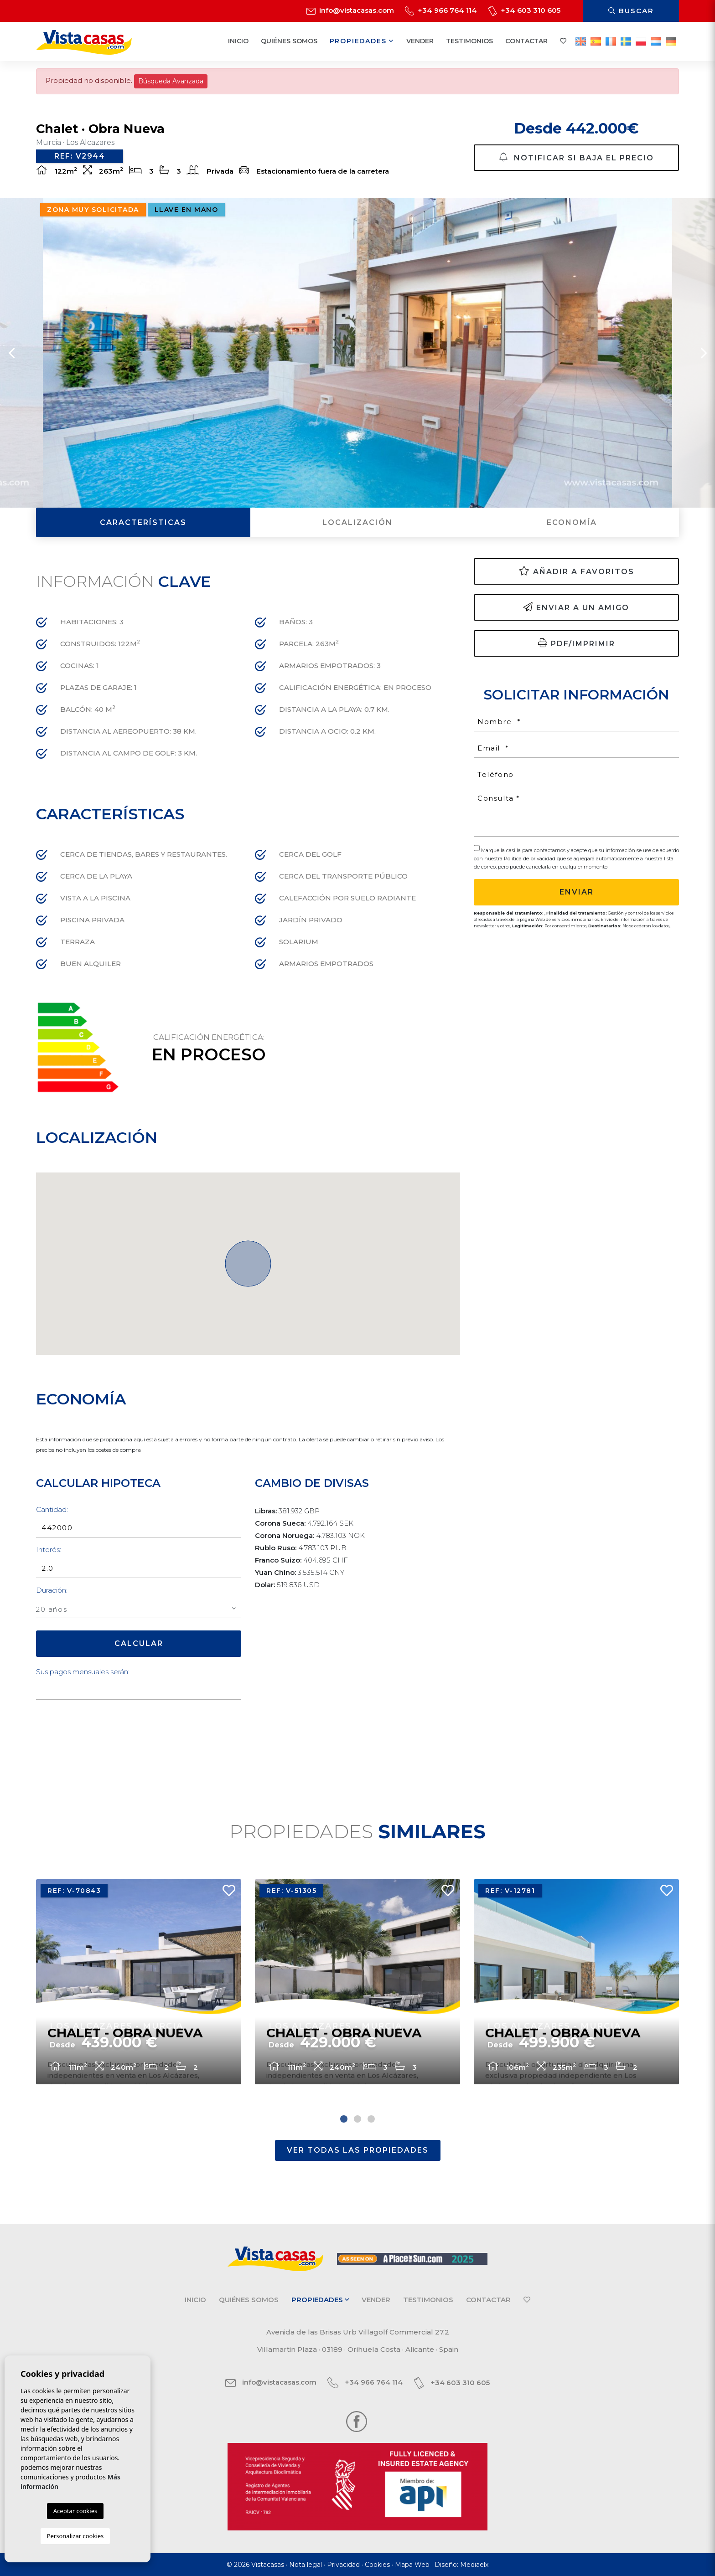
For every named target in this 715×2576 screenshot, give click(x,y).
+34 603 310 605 (524, 10)
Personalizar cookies (75, 2536)
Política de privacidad (530, 858)
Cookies (377, 2565)
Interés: (48, 1549)
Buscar (631, 10)
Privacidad (343, 2565)
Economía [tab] (572, 522)
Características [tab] (143, 522)
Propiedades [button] (362, 41)
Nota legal (305, 2565)
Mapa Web (412, 2565)
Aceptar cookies (75, 2511)
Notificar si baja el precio (576, 157)
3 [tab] (371, 2119)
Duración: (51, 1590)
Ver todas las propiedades (358, 2150)
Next (703, 353)
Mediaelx (474, 2565)
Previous (11, 353)
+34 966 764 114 (441, 10)
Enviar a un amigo (576, 607)
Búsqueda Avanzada (170, 81)
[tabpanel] (138, 1981)
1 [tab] (343, 2119)
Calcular (138, 1643)
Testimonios (469, 41)
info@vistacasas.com (350, 10)
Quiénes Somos (289, 41)
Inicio (238, 41)
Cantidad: (52, 1509)
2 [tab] (357, 2119)
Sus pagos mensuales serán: (83, 1671)
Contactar (526, 41)
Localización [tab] (357, 522)
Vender (420, 41)
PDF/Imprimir (576, 643)
